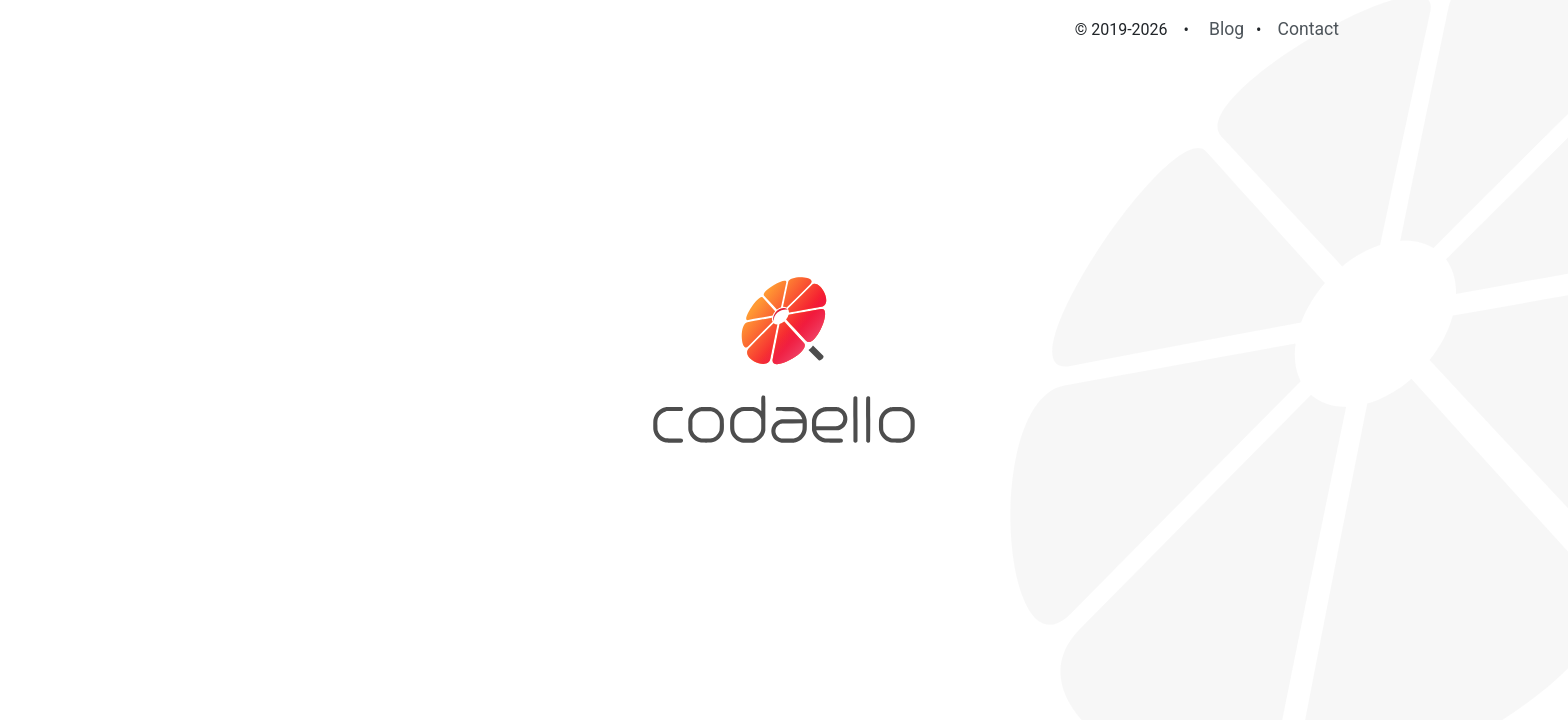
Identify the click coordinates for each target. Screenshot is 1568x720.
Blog (1226, 29)
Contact (1309, 29)
